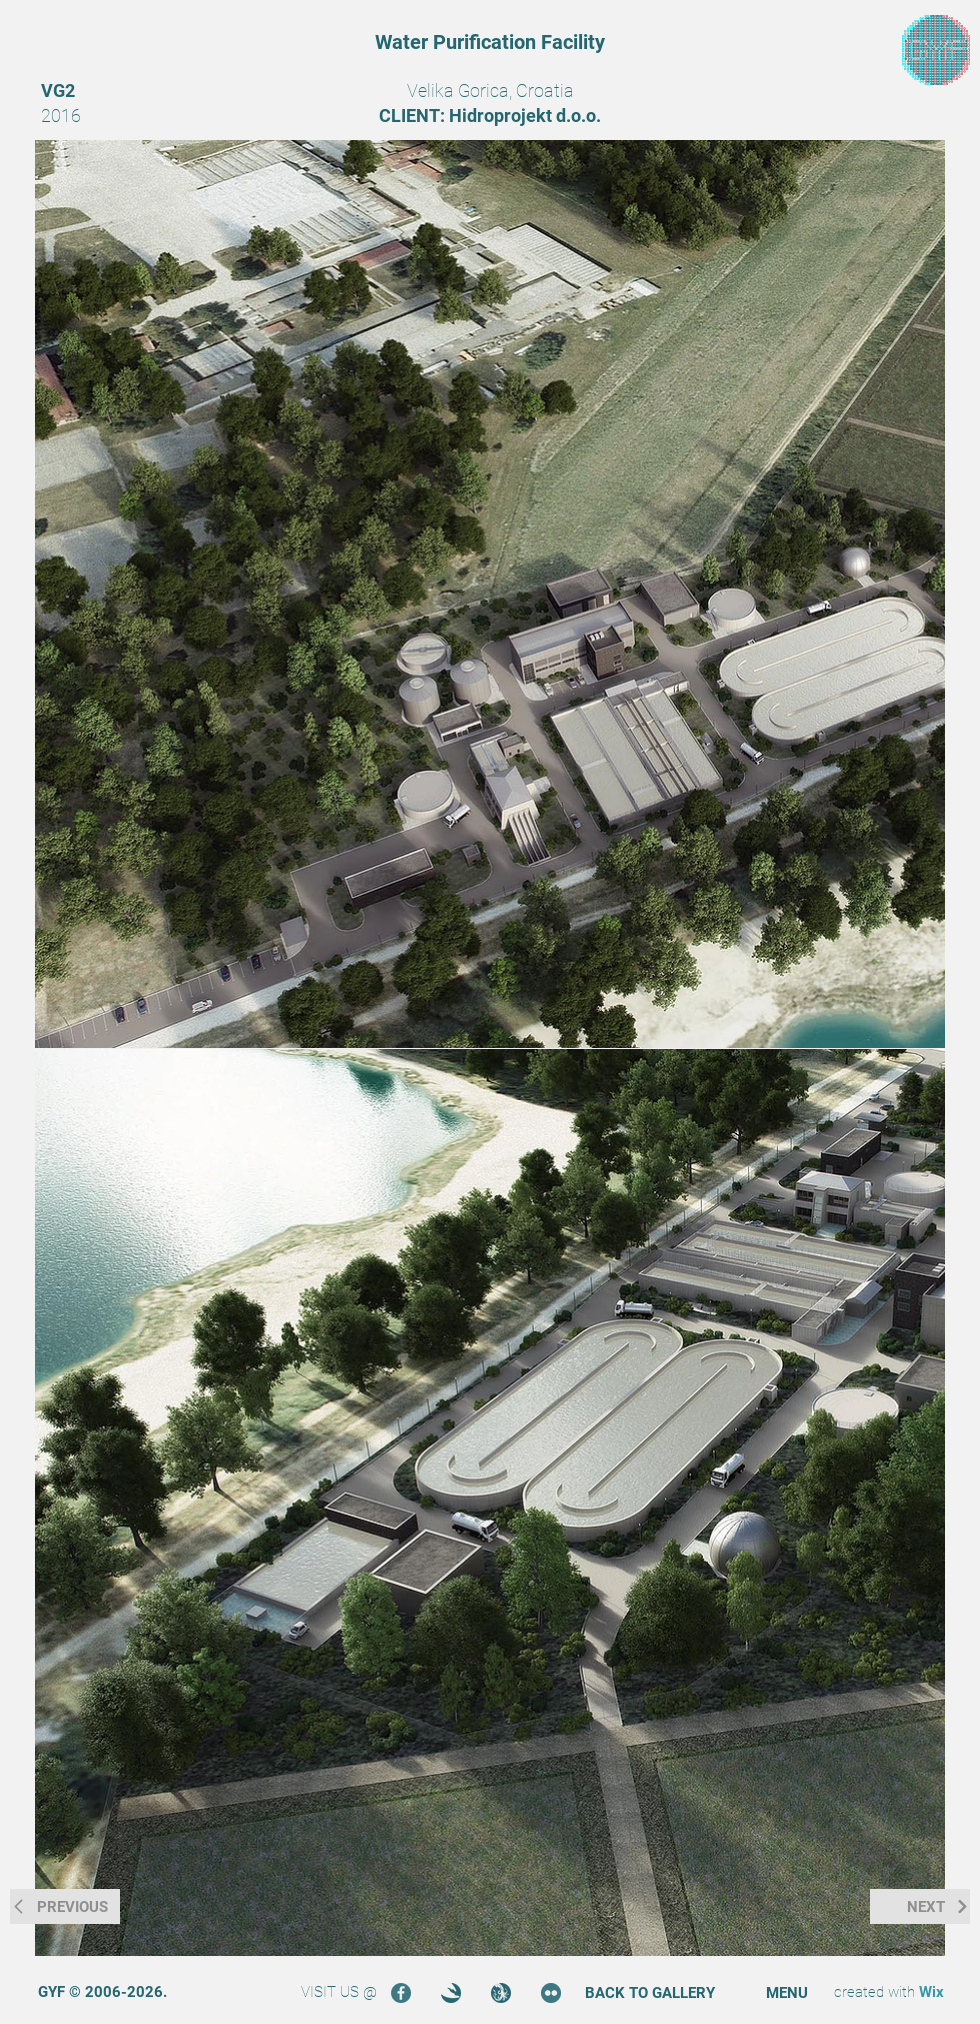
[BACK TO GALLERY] (650, 1993)
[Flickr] (551, 1993)
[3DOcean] (451, 1993)
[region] (936, 50)
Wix (931, 1992)
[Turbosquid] (501, 1993)
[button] (787, 1993)
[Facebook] (401, 1993)
